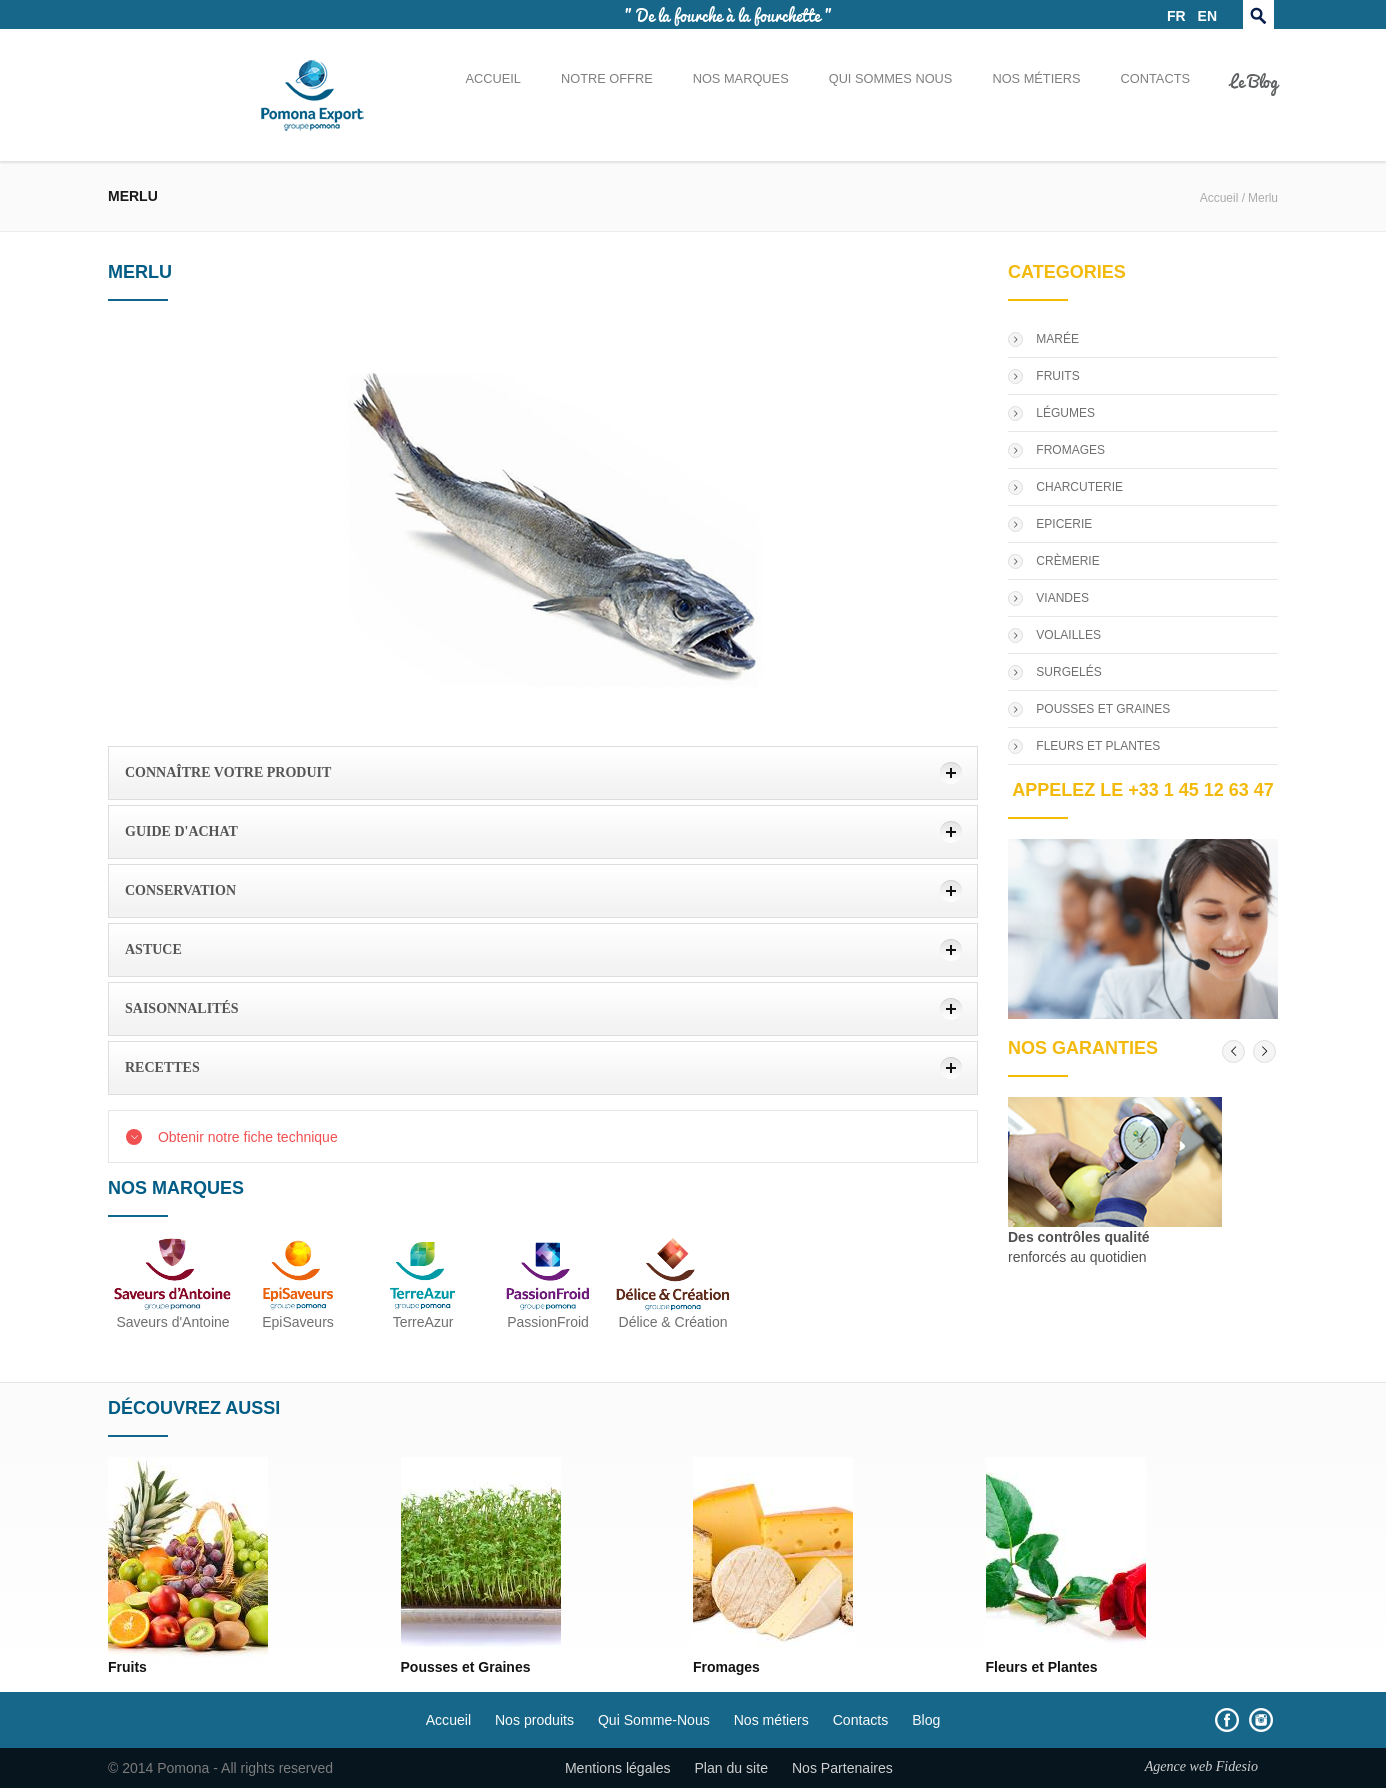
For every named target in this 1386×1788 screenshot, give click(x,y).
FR (1176, 16)
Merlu (1263, 198)
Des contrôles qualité (1079, 1237)
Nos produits (534, 1720)
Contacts (1155, 78)
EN (1207, 16)
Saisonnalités (182, 1008)
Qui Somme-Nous (654, 1720)
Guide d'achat (181, 831)
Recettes (162, 1067)
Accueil (492, 78)
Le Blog (1254, 80)
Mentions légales (618, 1768)
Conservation (180, 890)
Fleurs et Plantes (1042, 1667)
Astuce (153, 949)
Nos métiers (1036, 78)
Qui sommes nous (891, 78)
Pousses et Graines (466, 1667)
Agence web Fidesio (1201, 1766)
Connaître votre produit (228, 772)
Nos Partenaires (842, 1768)
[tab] (543, 773)
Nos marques (741, 78)
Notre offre (607, 78)
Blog (926, 1720)
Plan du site (731, 1768)
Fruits (127, 1667)
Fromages (726, 1667)
